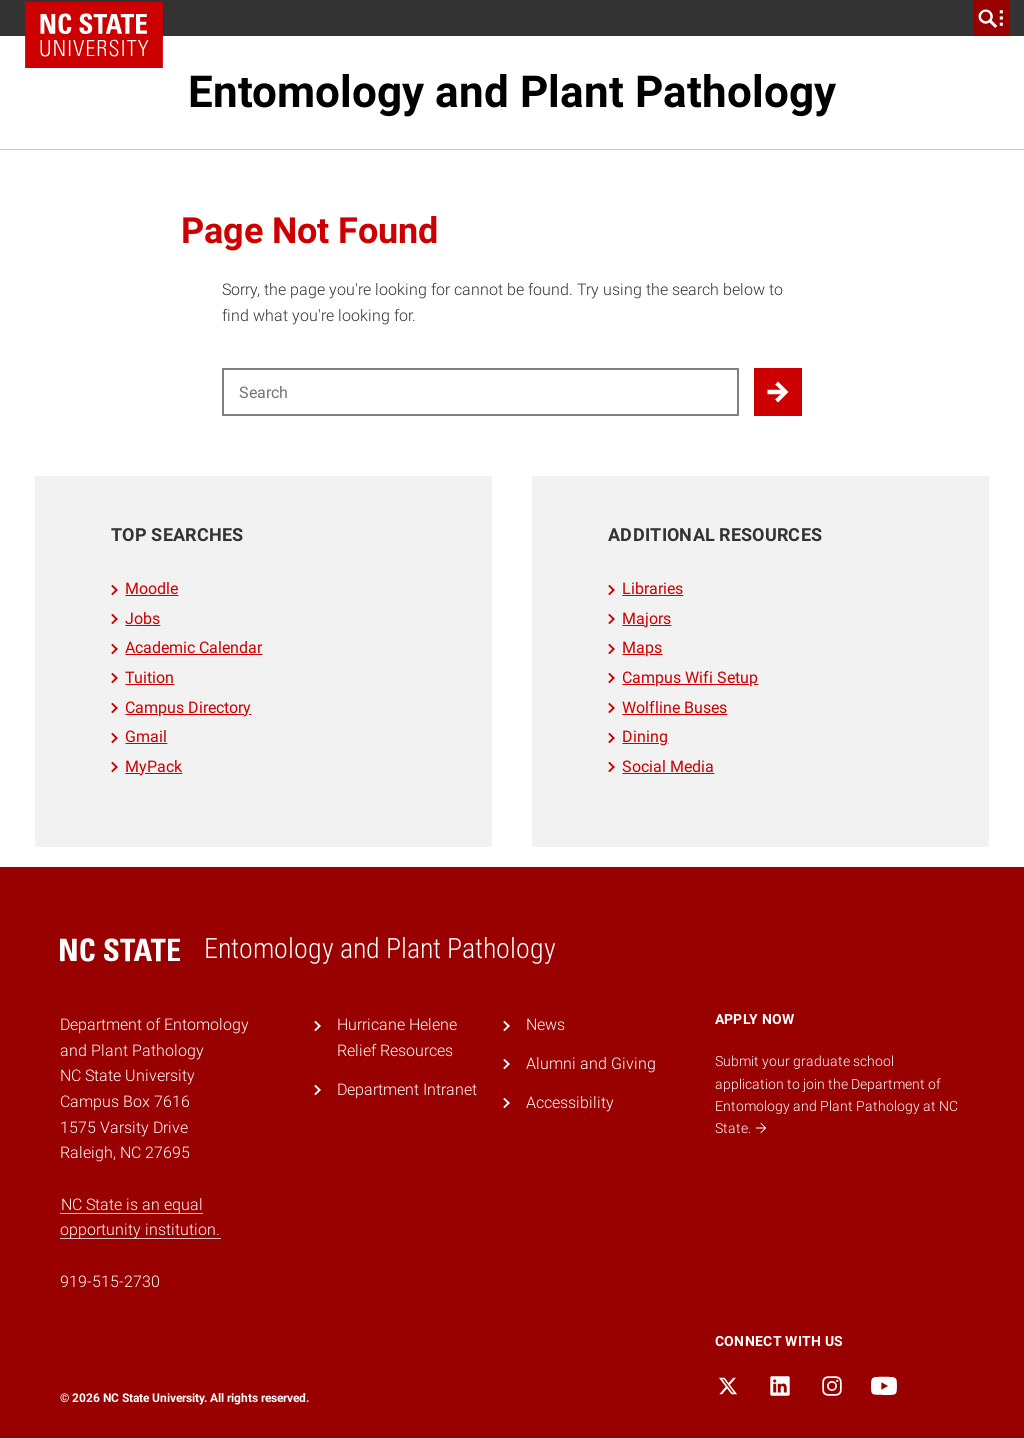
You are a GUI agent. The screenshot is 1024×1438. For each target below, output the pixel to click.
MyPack (153, 766)
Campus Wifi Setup (690, 677)
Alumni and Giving (591, 1063)
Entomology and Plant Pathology (512, 92)
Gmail (146, 736)
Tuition (149, 677)
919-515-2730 (110, 1281)
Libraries (652, 588)
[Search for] (480, 392)
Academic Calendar (193, 647)
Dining (645, 736)
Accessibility (570, 1102)
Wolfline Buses (674, 707)
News (545, 1024)
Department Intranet (407, 1089)
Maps (642, 647)
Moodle (151, 588)
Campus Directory (188, 707)
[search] (991, 18)
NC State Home (94, 35)
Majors (646, 618)
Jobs (142, 618)
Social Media (668, 766)
